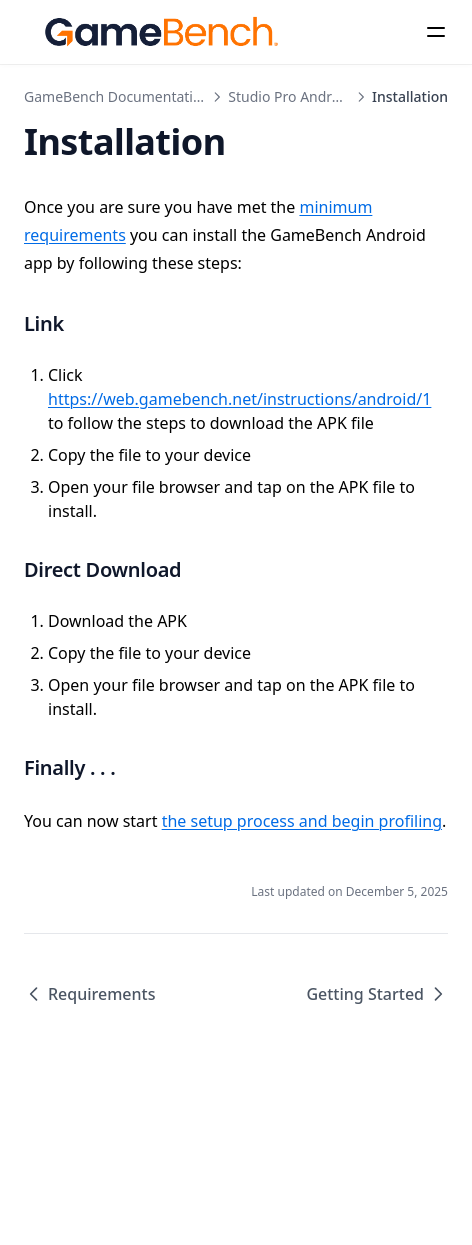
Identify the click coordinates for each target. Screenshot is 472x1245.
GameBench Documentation (117, 96)
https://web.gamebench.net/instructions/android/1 (239, 399)
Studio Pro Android (290, 96)
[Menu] (436, 32)
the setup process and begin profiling (302, 821)
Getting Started (377, 994)
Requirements (89, 994)
